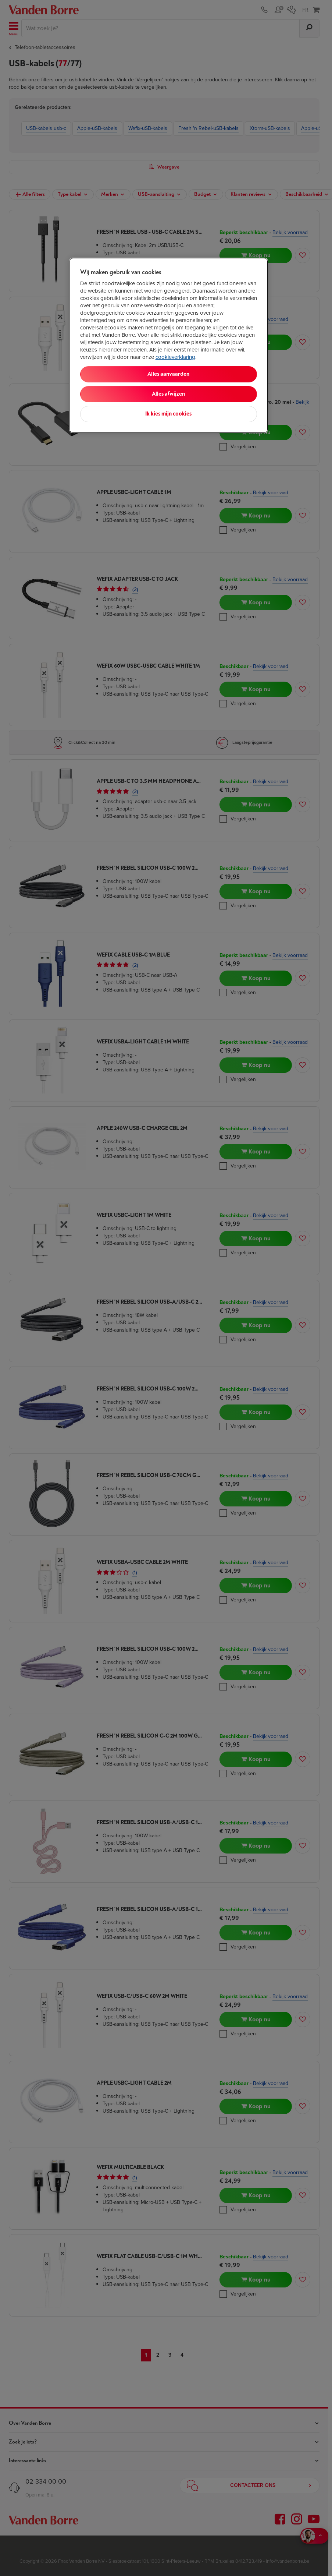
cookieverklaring (175, 357)
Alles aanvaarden (168, 374)
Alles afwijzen (168, 394)
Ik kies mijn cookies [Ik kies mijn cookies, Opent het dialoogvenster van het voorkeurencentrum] (168, 413)
